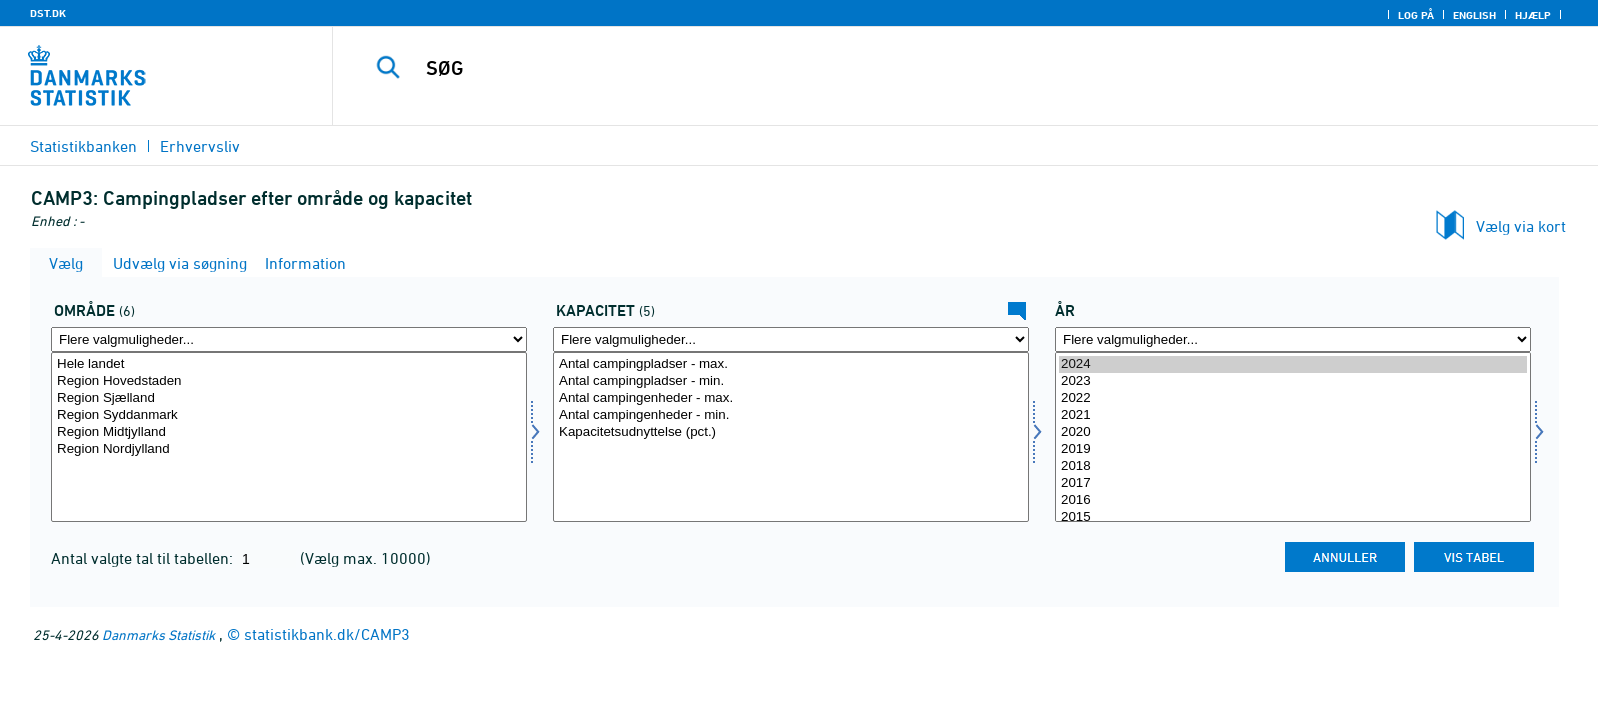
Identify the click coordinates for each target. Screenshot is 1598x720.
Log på (1416, 15)
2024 (1293, 364)
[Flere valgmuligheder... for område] (289, 339)
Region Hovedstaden (289, 381)
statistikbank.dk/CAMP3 (327, 634)
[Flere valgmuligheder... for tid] (1293, 339)
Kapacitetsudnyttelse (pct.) (791, 432)
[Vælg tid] (1293, 437)
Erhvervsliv (200, 146)
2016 (1293, 500)
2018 (1293, 466)
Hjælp (1533, 15)
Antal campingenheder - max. (791, 398)
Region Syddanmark (289, 415)
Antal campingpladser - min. (791, 381)
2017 (1293, 483)
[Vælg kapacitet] (791, 437)
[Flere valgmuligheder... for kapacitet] (791, 339)
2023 (1293, 381)
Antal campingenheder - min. (791, 415)
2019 (1293, 449)
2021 (1293, 415)
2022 (1293, 398)
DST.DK (48, 13)
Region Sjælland (289, 398)
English (1474, 15)
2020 (1293, 432)
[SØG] (917, 68)
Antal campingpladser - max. (791, 364)
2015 (1293, 517)
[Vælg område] (289, 437)
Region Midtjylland (289, 432)
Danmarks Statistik (158, 634)
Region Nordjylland (289, 449)
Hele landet (289, 364)
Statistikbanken (83, 146)
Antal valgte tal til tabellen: (144, 558)
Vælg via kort (1521, 226)
